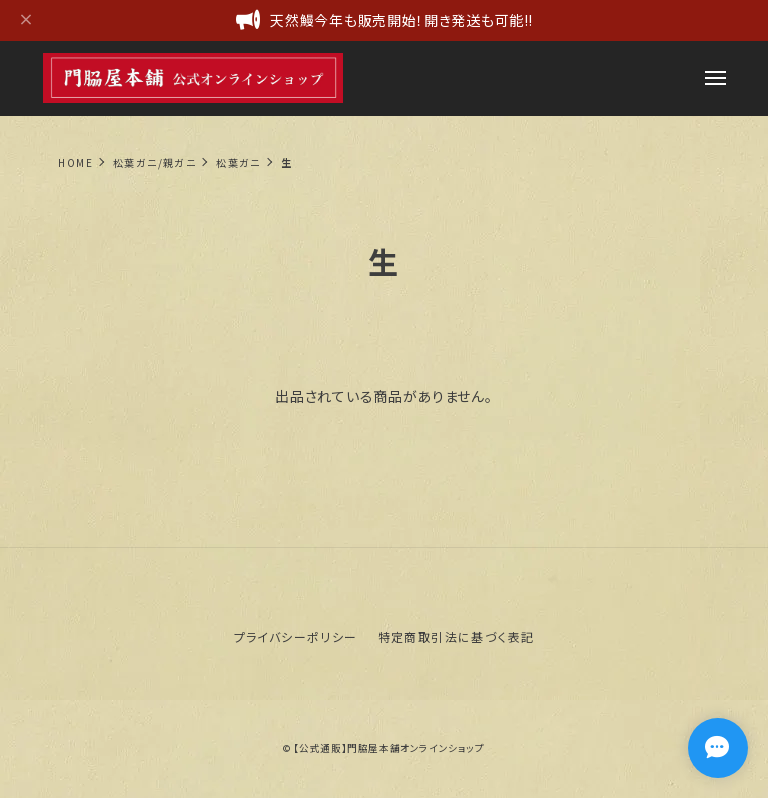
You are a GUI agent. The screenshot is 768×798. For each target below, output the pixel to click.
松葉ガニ (238, 162)
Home (75, 162)
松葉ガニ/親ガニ (154, 162)
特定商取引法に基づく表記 (456, 636)
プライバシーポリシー (296, 636)
